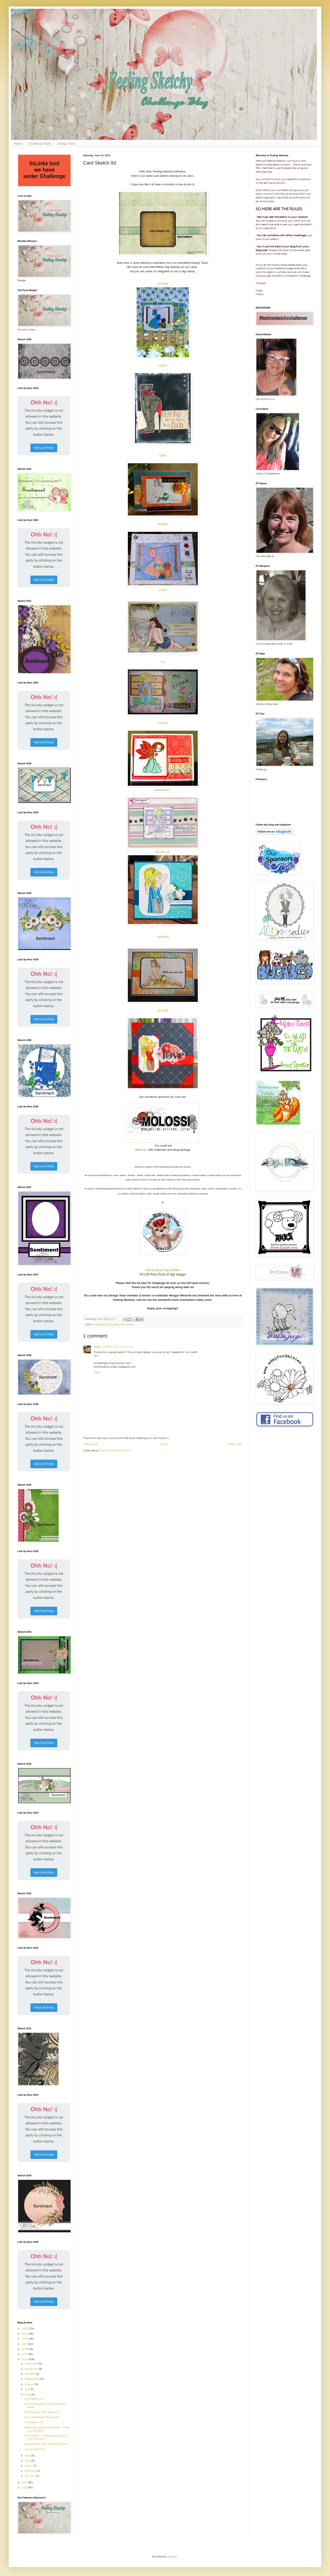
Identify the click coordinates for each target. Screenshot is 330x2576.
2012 (25, 2487)
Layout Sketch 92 (35, 2449)
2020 (25, 2328)
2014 (25, 2359)
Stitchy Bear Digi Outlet (162, 1270)
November (32, 2368)
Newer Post (91, 1444)
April (28, 2460)
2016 (25, 2348)
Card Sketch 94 (33, 2398)
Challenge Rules (40, 143)
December (31, 2363)
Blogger (173, 2556)
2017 (25, 2343)
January (30, 2475)
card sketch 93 (101, 1324)
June (28, 2394)
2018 (25, 2338)
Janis (97, 1346)
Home (18, 143)
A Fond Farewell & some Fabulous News (45, 2405)
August (30, 2384)
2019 (25, 2333)
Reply (97, 1372)
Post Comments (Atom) (115, 1450)
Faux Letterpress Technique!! (41, 2417)
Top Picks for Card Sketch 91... (42, 2412)
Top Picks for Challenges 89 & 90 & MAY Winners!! (45, 2437)
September (32, 2378)
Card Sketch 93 (33, 2422)
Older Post (234, 1444)
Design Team (66, 143)
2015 (25, 2354)
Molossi (140, 1149)
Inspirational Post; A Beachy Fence (45, 2444)
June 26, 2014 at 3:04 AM (117, 1346)
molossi (115, 1324)
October (30, 2373)
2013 (25, 2482)
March (29, 2465)
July (28, 2389)
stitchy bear (127, 1324)
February (31, 2470)
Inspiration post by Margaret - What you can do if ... (47, 2429)
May (28, 2455)
